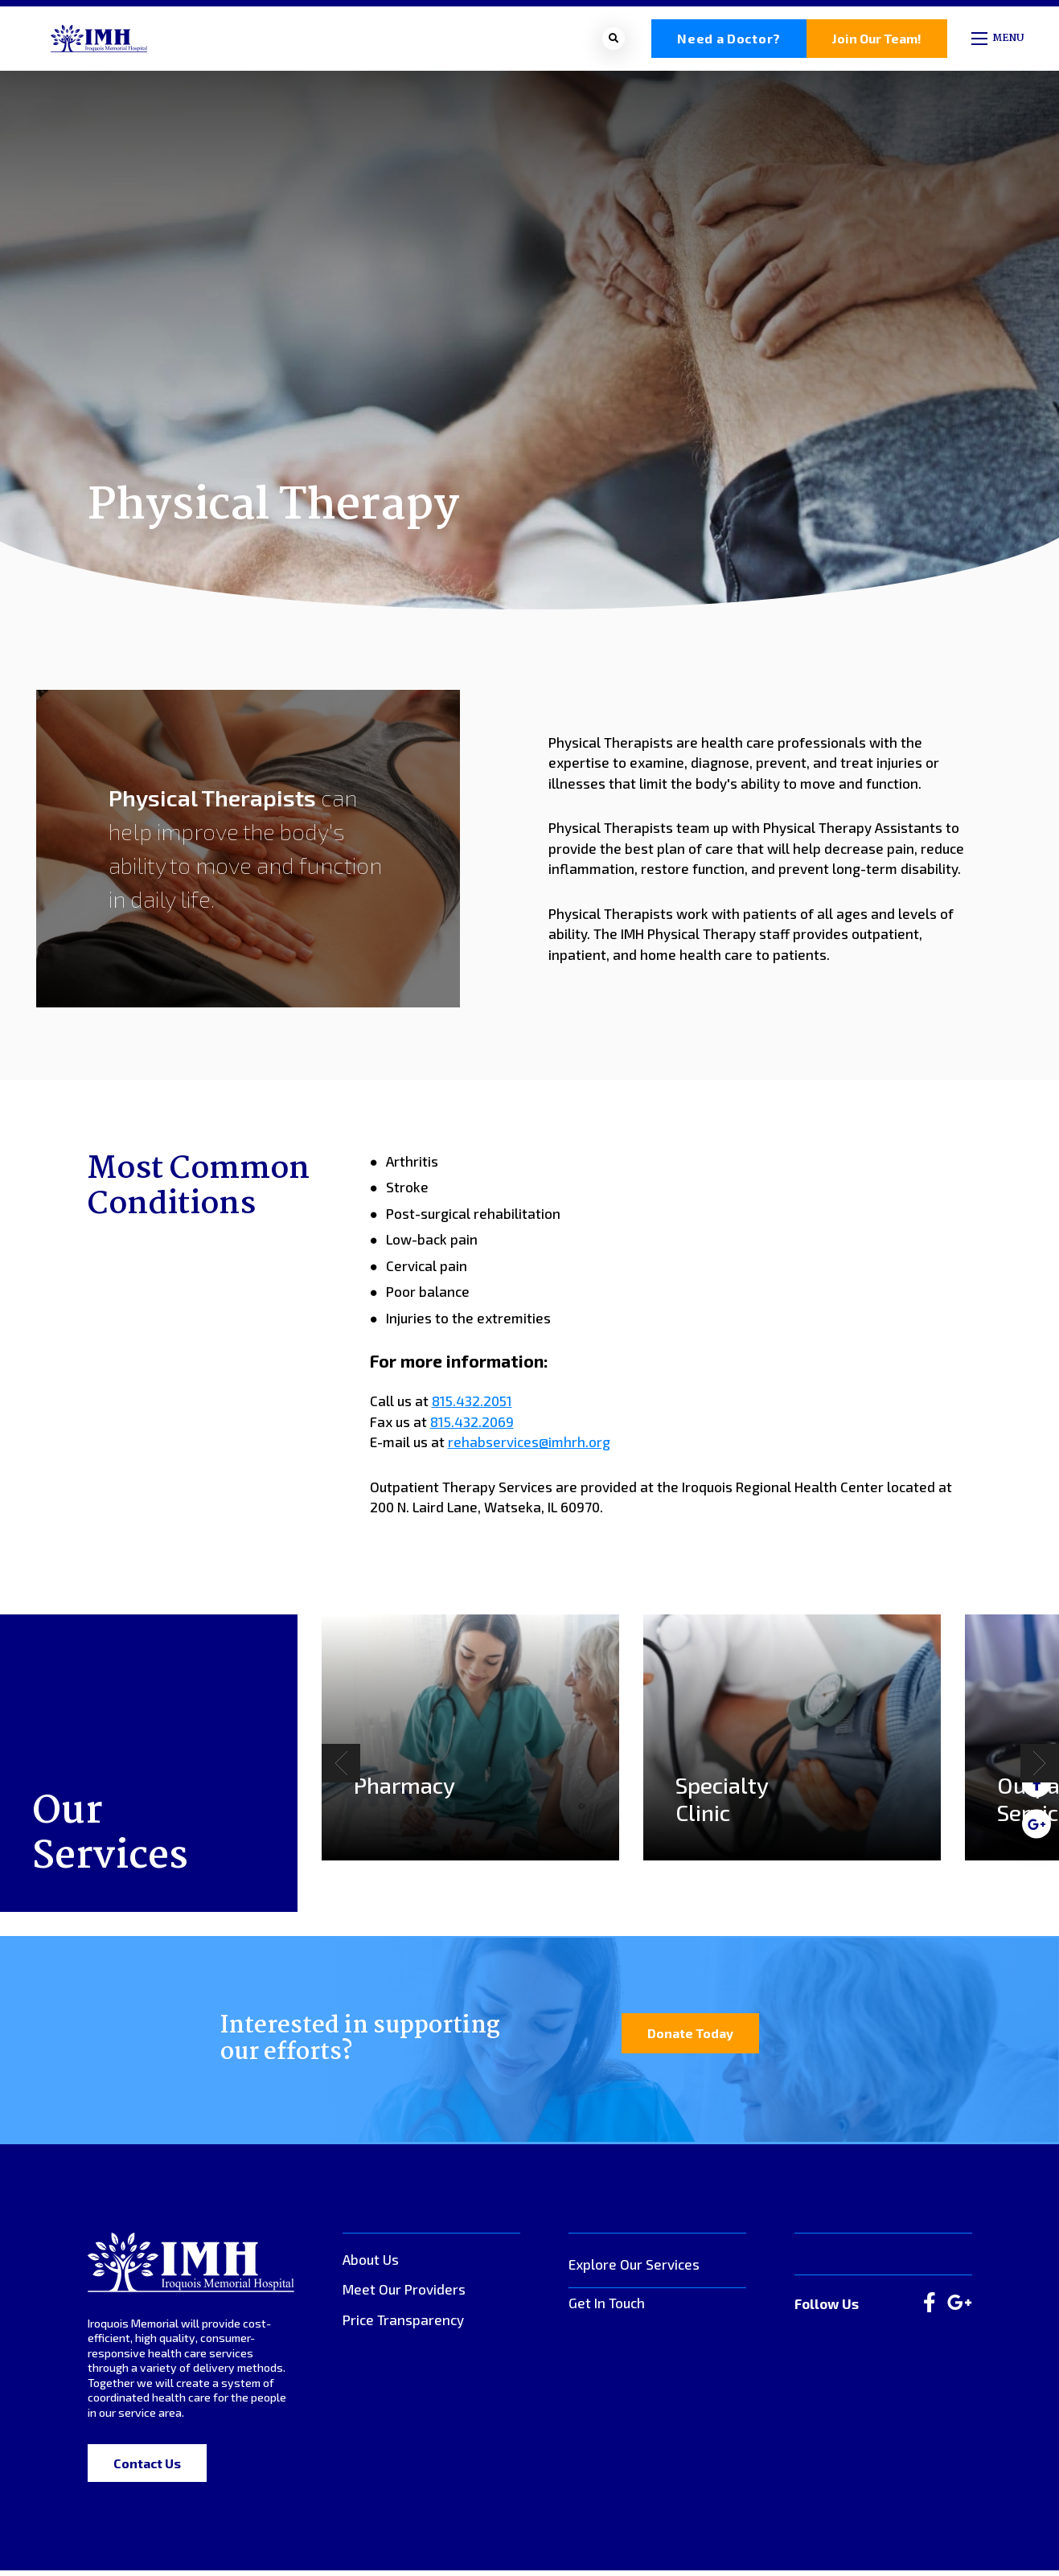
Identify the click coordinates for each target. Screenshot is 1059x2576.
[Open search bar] (613, 41)
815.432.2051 (472, 1406)
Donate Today (690, 2037)
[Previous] (341, 1768)
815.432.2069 (472, 1426)
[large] (929, 2308)
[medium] (1036, 1823)
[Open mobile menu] (999, 41)
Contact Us (147, 2468)
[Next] (1039, 1768)
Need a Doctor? (729, 41)
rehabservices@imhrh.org (529, 1447)
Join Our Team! (876, 41)
